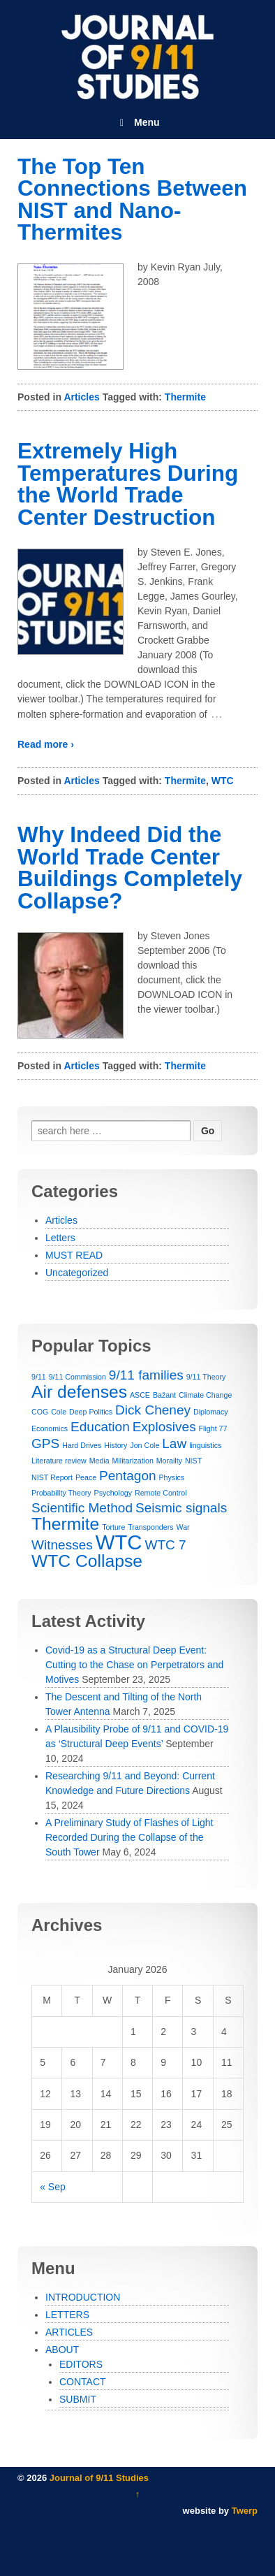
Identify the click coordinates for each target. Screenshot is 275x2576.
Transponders (150, 1527)
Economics (49, 1428)
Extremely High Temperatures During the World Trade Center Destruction (127, 484)
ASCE (140, 1395)
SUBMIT (77, 2399)
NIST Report (52, 1477)
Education (100, 1426)
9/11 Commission (77, 1377)
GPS (45, 1443)
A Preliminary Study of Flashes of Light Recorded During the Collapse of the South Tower (129, 1837)
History (115, 1445)
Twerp (245, 2510)
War (182, 1527)
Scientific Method (82, 1507)
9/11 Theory (206, 1377)
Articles (81, 397)
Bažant (164, 1395)
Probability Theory (61, 1493)
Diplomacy (210, 1412)
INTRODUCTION (82, 2297)
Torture (113, 1527)
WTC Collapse (86, 1561)
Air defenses (79, 1391)
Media (99, 1460)
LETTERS (67, 2314)
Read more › (45, 744)
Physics (171, 1477)
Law (174, 1443)
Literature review (59, 1460)
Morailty (169, 1460)
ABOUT (62, 2349)
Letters (60, 1237)
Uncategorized (76, 1272)
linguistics (205, 1445)
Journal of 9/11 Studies (98, 2478)
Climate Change (205, 1395)
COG (39, 1412)
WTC (222, 780)
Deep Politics (90, 1412)
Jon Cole (144, 1445)
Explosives (164, 1426)
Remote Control (161, 1493)
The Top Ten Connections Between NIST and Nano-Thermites (132, 199)
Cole (58, 1412)
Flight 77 (213, 1428)
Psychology (113, 1493)
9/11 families (146, 1375)
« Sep (53, 2186)
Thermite (185, 397)
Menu (137, 122)
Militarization (133, 1460)
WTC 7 (165, 1544)
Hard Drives (81, 1445)
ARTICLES (69, 2332)
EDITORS (81, 2364)
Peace (85, 1477)
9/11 (38, 1377)
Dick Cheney (153, 1410)
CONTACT (82, 2381)
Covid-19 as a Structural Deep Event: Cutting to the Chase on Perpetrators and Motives (134, 1664)
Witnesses (62, 1544)
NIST (193, 1460)
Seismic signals (181, 1507)
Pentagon (127, 1475)
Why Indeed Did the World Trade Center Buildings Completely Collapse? (129, 867)
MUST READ (74, 1255)
